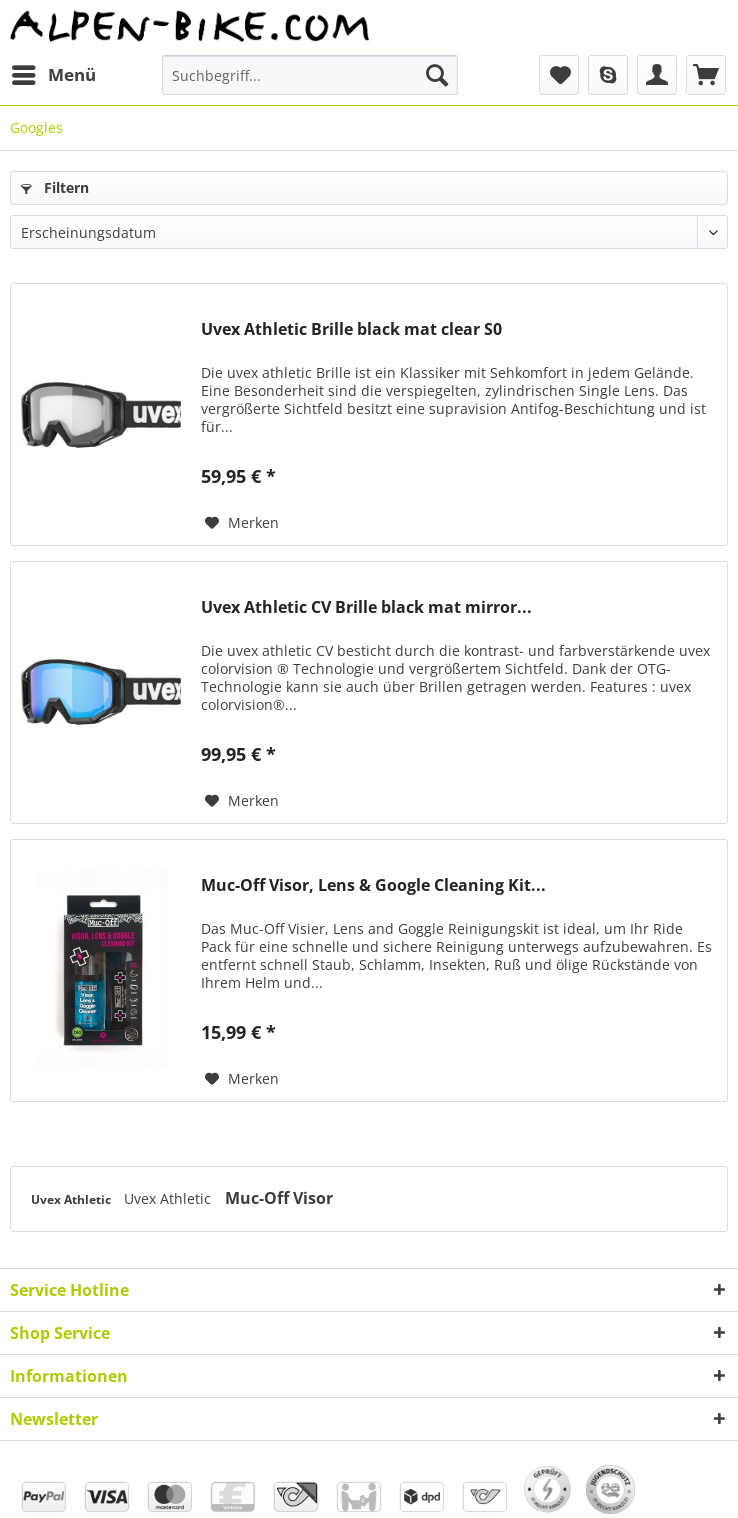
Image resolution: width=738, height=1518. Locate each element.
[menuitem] (53, 75)
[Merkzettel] (559, 75)
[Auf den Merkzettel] (242, 523)
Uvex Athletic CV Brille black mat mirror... (366, 607)
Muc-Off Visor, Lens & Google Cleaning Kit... (373, 885)
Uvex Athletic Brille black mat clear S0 (351, 329)
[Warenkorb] (706, 75)
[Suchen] (437, 75)
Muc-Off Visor (279, 1198)
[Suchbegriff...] (309, 75)
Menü (54, 72)
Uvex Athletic (72, 1199)
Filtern (55, 187)
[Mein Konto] (657, 75)
